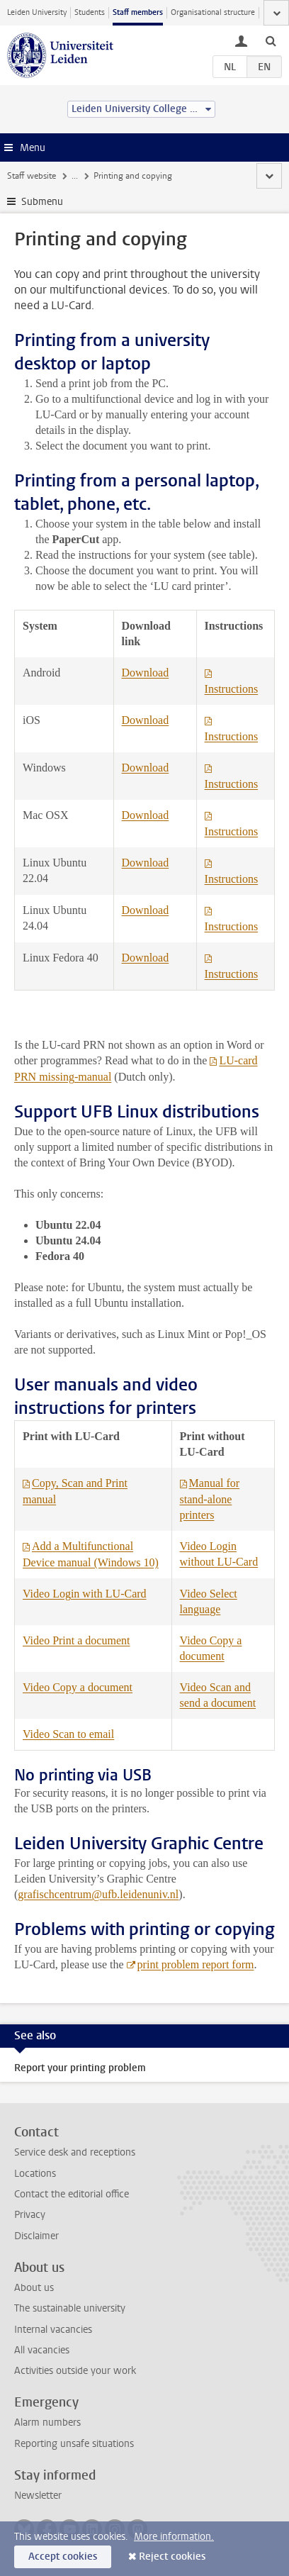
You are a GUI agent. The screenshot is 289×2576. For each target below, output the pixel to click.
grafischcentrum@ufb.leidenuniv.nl (98, 1894)
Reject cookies (172, 2556)
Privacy (29, 2214)
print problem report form (195, 1964)
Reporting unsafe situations (74, 2443)
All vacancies (41, 2350)
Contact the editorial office (71, 2194)
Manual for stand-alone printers (210, 1499)
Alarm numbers (47, 2422)
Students (89, 12)
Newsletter (38, 2495)
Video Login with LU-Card (85, 1594)
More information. (174, 2536)
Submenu (42, 201)
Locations (35, 2173)
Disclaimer (36, 2236)
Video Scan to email (68, 1734)
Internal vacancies (53, 2329)
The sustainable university (69, 2308)
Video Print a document (76, 1640)
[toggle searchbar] (270, 40)
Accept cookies (62, 2556)
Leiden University (37, 12)
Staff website (31, 176)
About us (34, 2288)
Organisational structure (213, 12)
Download (145, 673)
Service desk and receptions (74, 2152)
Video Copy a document (77, 1687)
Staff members (138, 12)
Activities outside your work (75, 2370)
